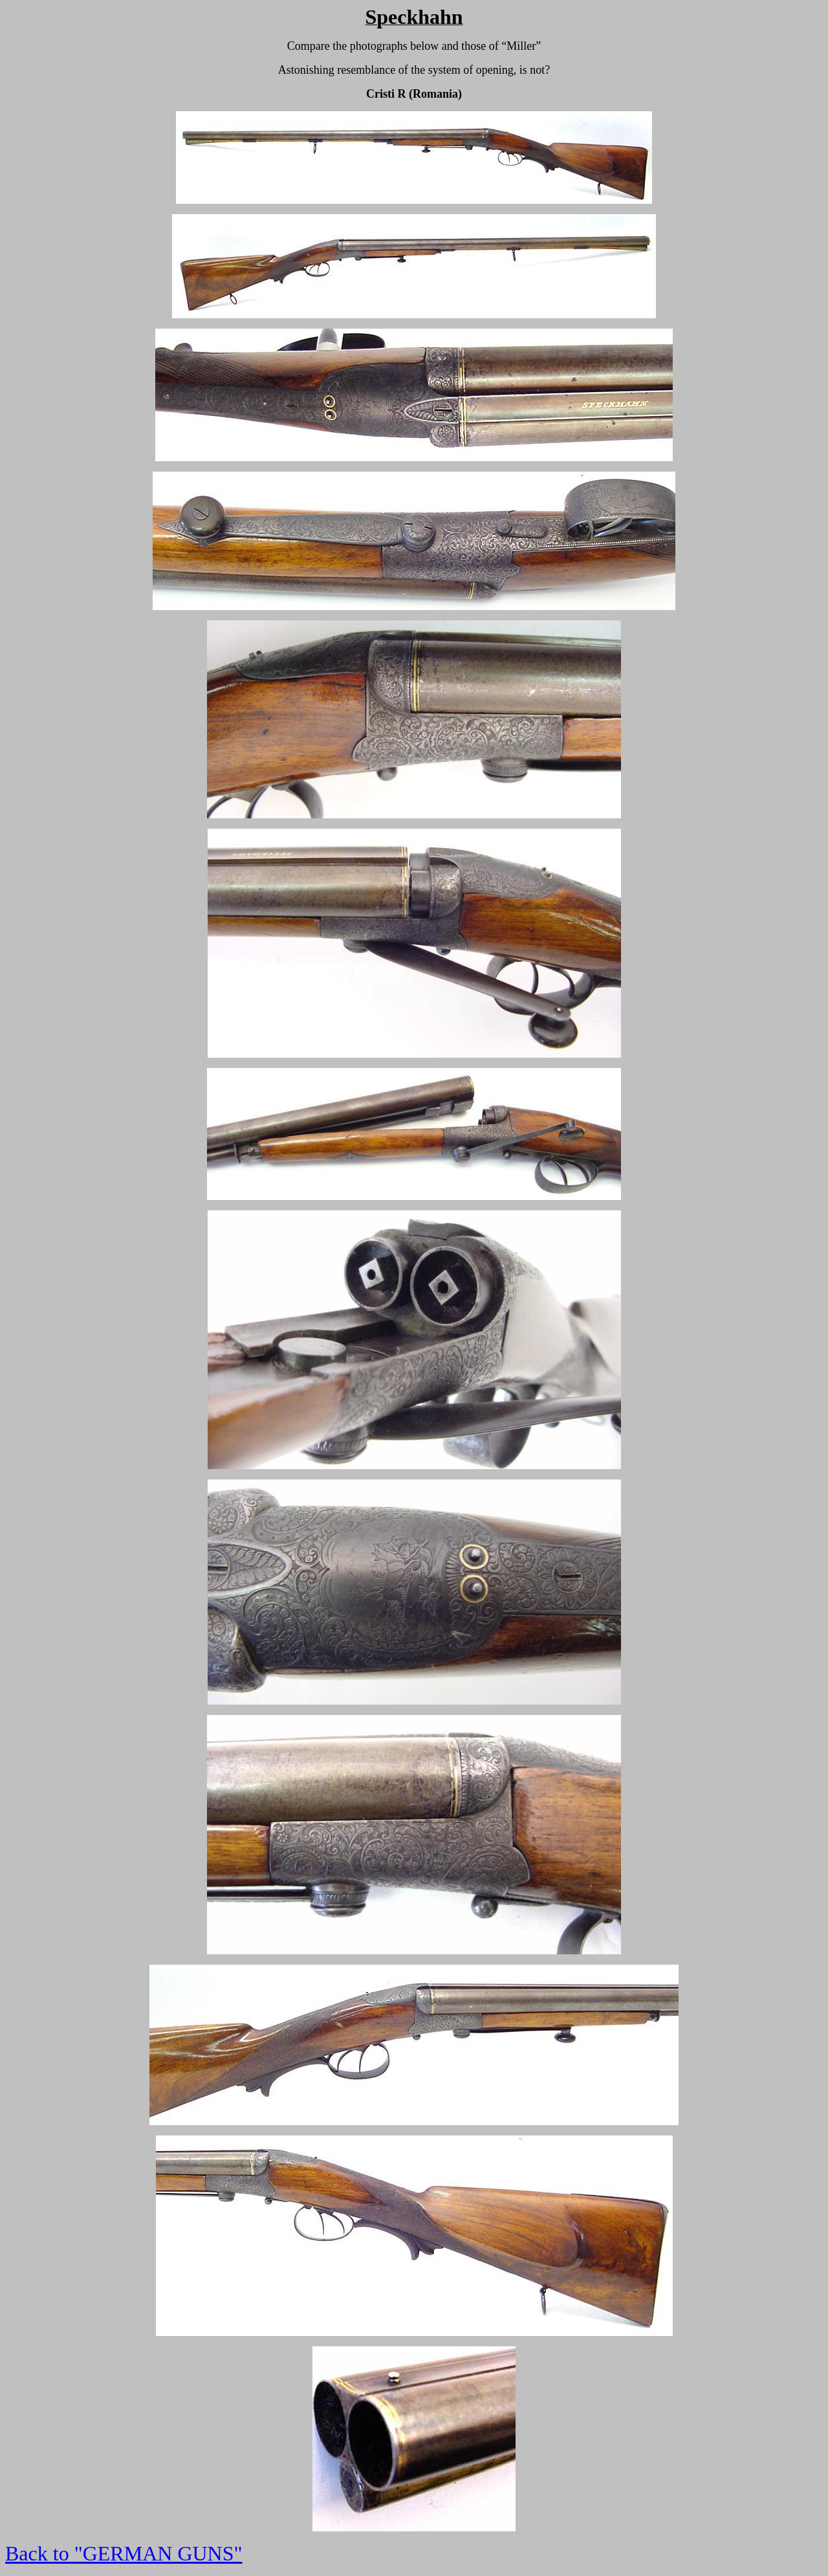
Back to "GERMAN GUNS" (124, 2553)
